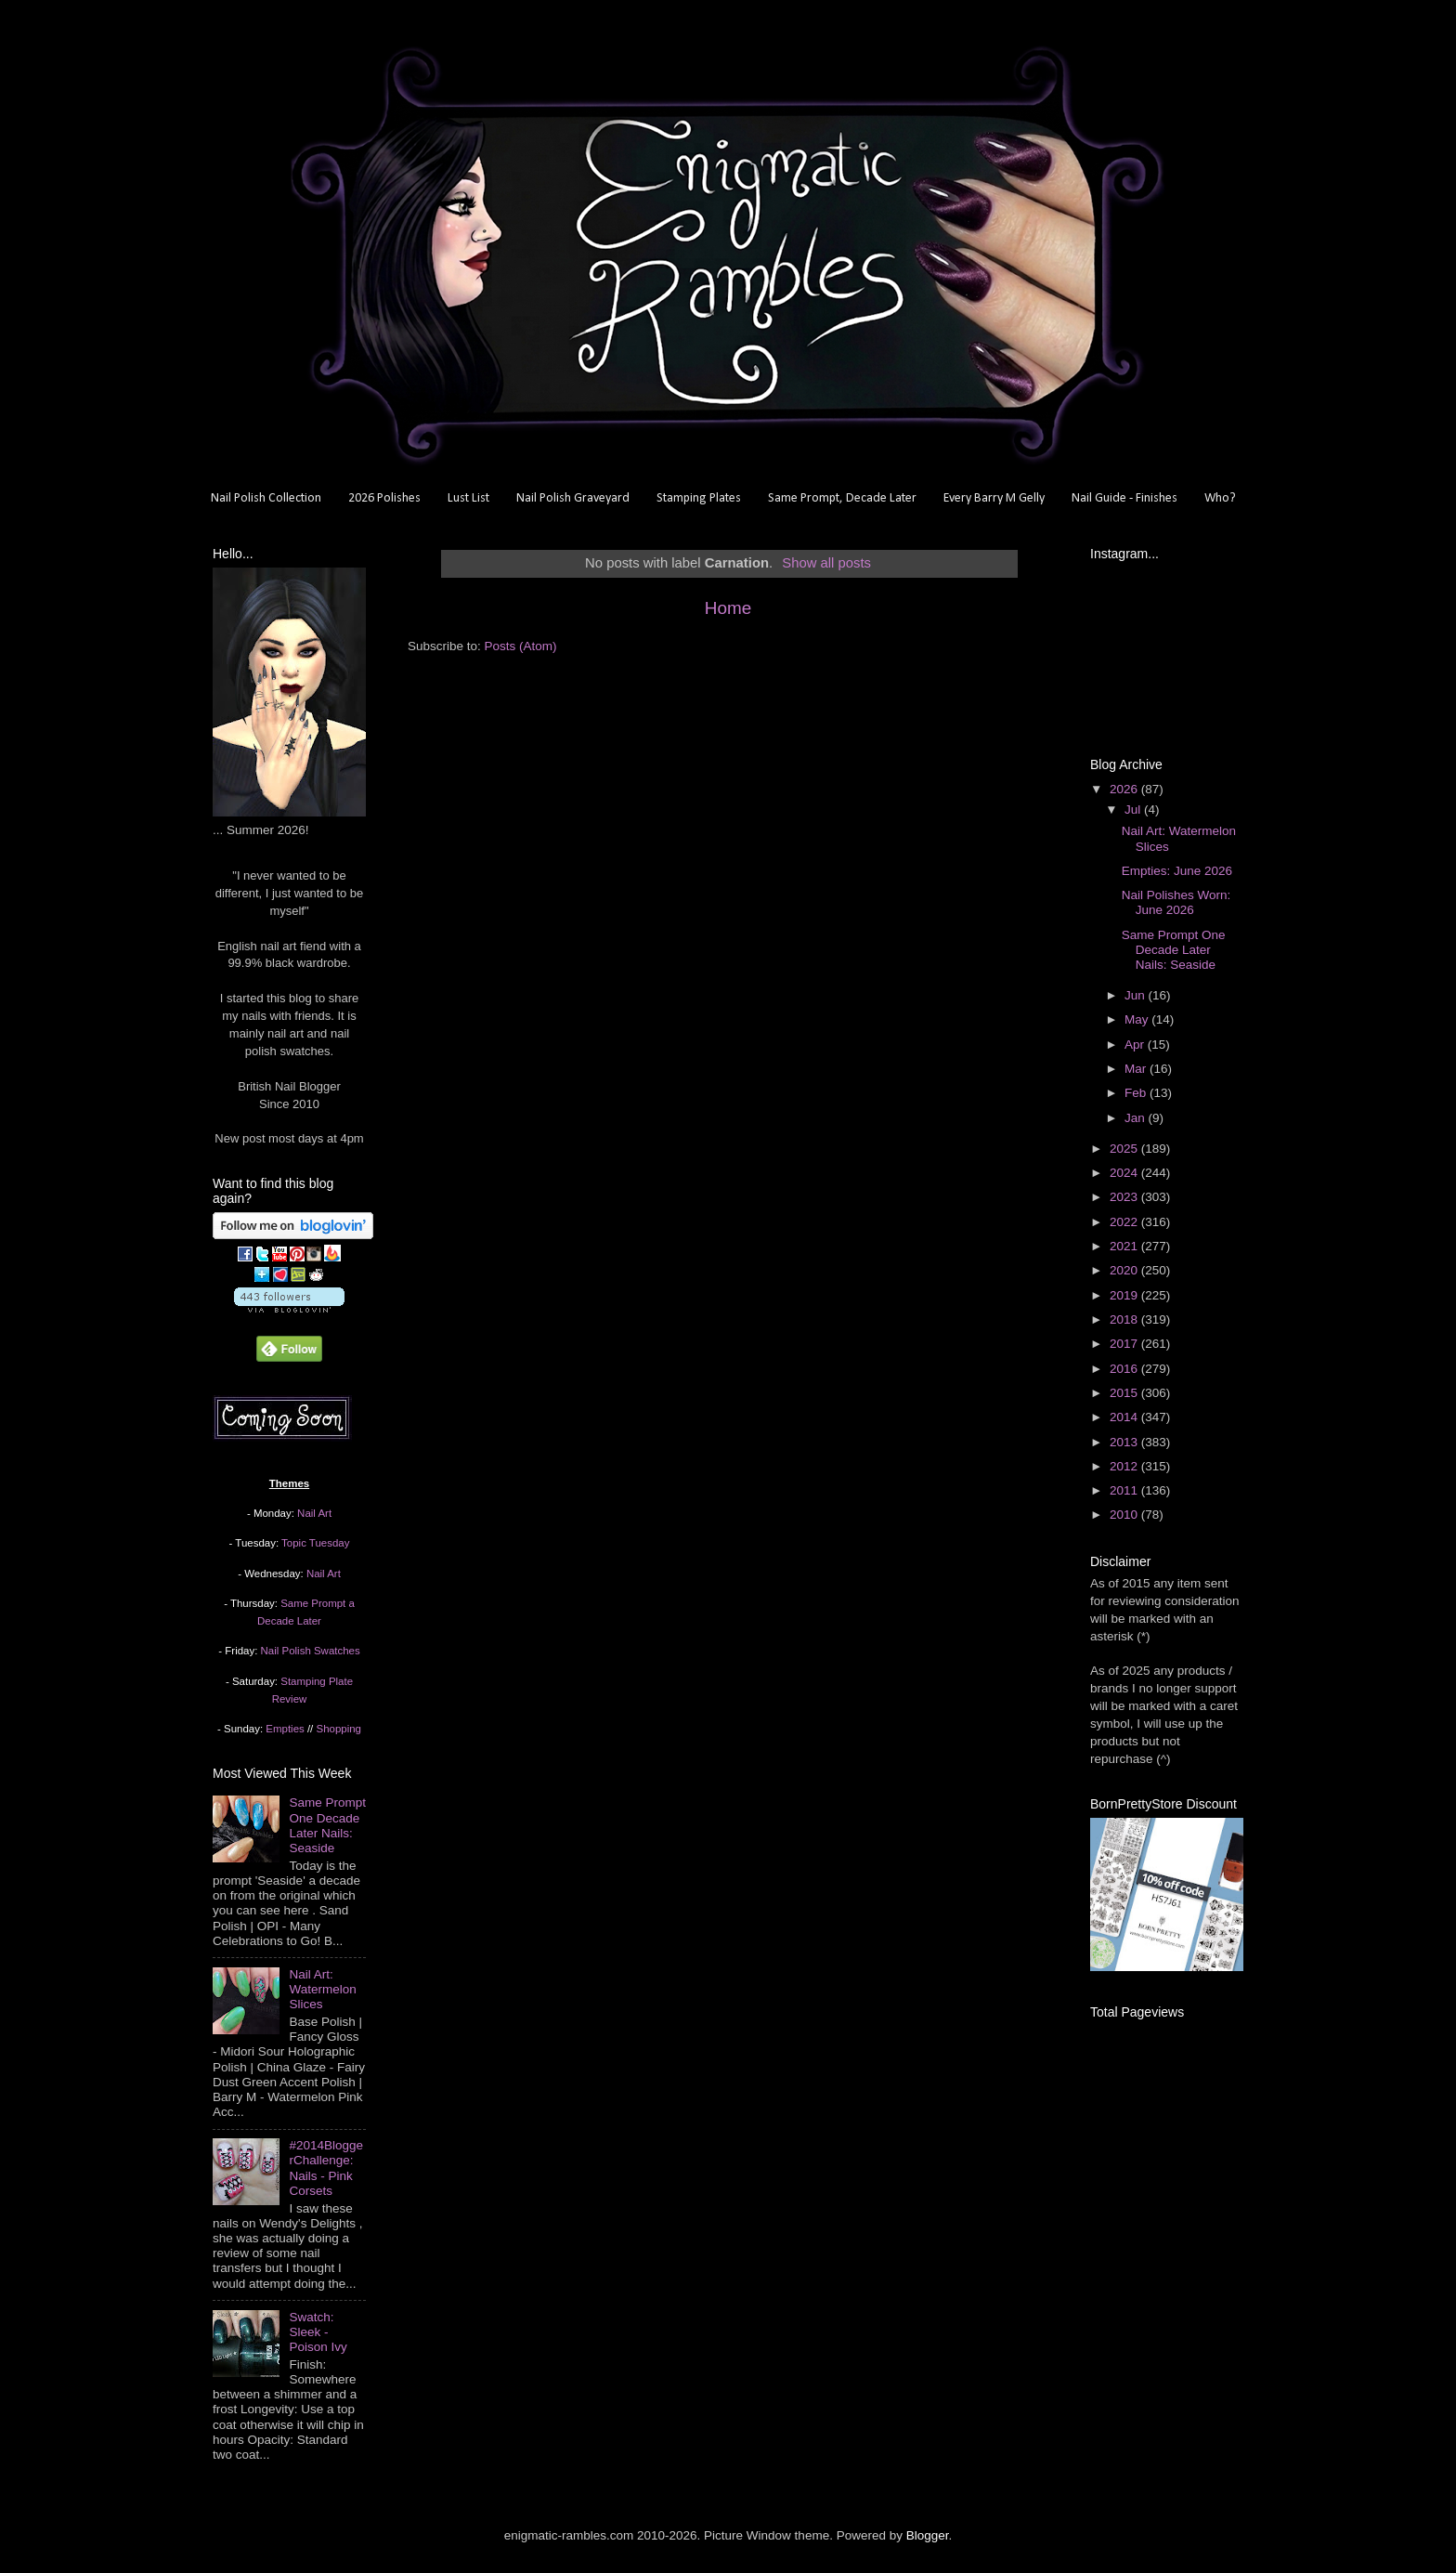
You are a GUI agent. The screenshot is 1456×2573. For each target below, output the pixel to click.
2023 (1125, 1197)
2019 (1125, 1295)
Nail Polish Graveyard (573, 498)
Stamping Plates (698, 498)
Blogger (927, 2535)
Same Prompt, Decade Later (842, 498)
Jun (1136, 995)
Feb (1137, 1093)
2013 (1125, 1442)
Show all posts (826, 562)
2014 (1125, 1417)
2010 (1125, 1515)
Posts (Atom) (521, 646)
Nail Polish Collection (266, 498)
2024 (1125, 1173)
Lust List (468, 498)
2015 (1125, 1393)
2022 (1125, 1222)
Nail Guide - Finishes (1124, 498)
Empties (285, 1728)
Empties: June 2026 (1177, 871)
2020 (1125, 1270)
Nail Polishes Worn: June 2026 (1176, 902)
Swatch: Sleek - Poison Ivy (317, 2332)
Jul (1134, 809)
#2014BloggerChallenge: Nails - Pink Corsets (326, 2168)
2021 (1125, 1246)
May (1137, 1019)
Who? (1220, 498)
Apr (1136, 1044)
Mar (1137, 1069)
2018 (1125, 1319)
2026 (1125, 789)
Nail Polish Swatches (310, 1650)
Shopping (339, 1728)
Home (728, 608)
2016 (1125, 1369)
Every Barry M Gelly (994, 498)
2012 (1125, 1466)
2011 (1125, 1490)
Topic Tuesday (315, 1542)
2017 (1125, 1344)
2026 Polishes (384, 498)
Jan (1136, 1118)
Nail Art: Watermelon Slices (322, 1989)
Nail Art (314, 1513)
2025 (1125, 1149)
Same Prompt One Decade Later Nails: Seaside (327, 1825)
